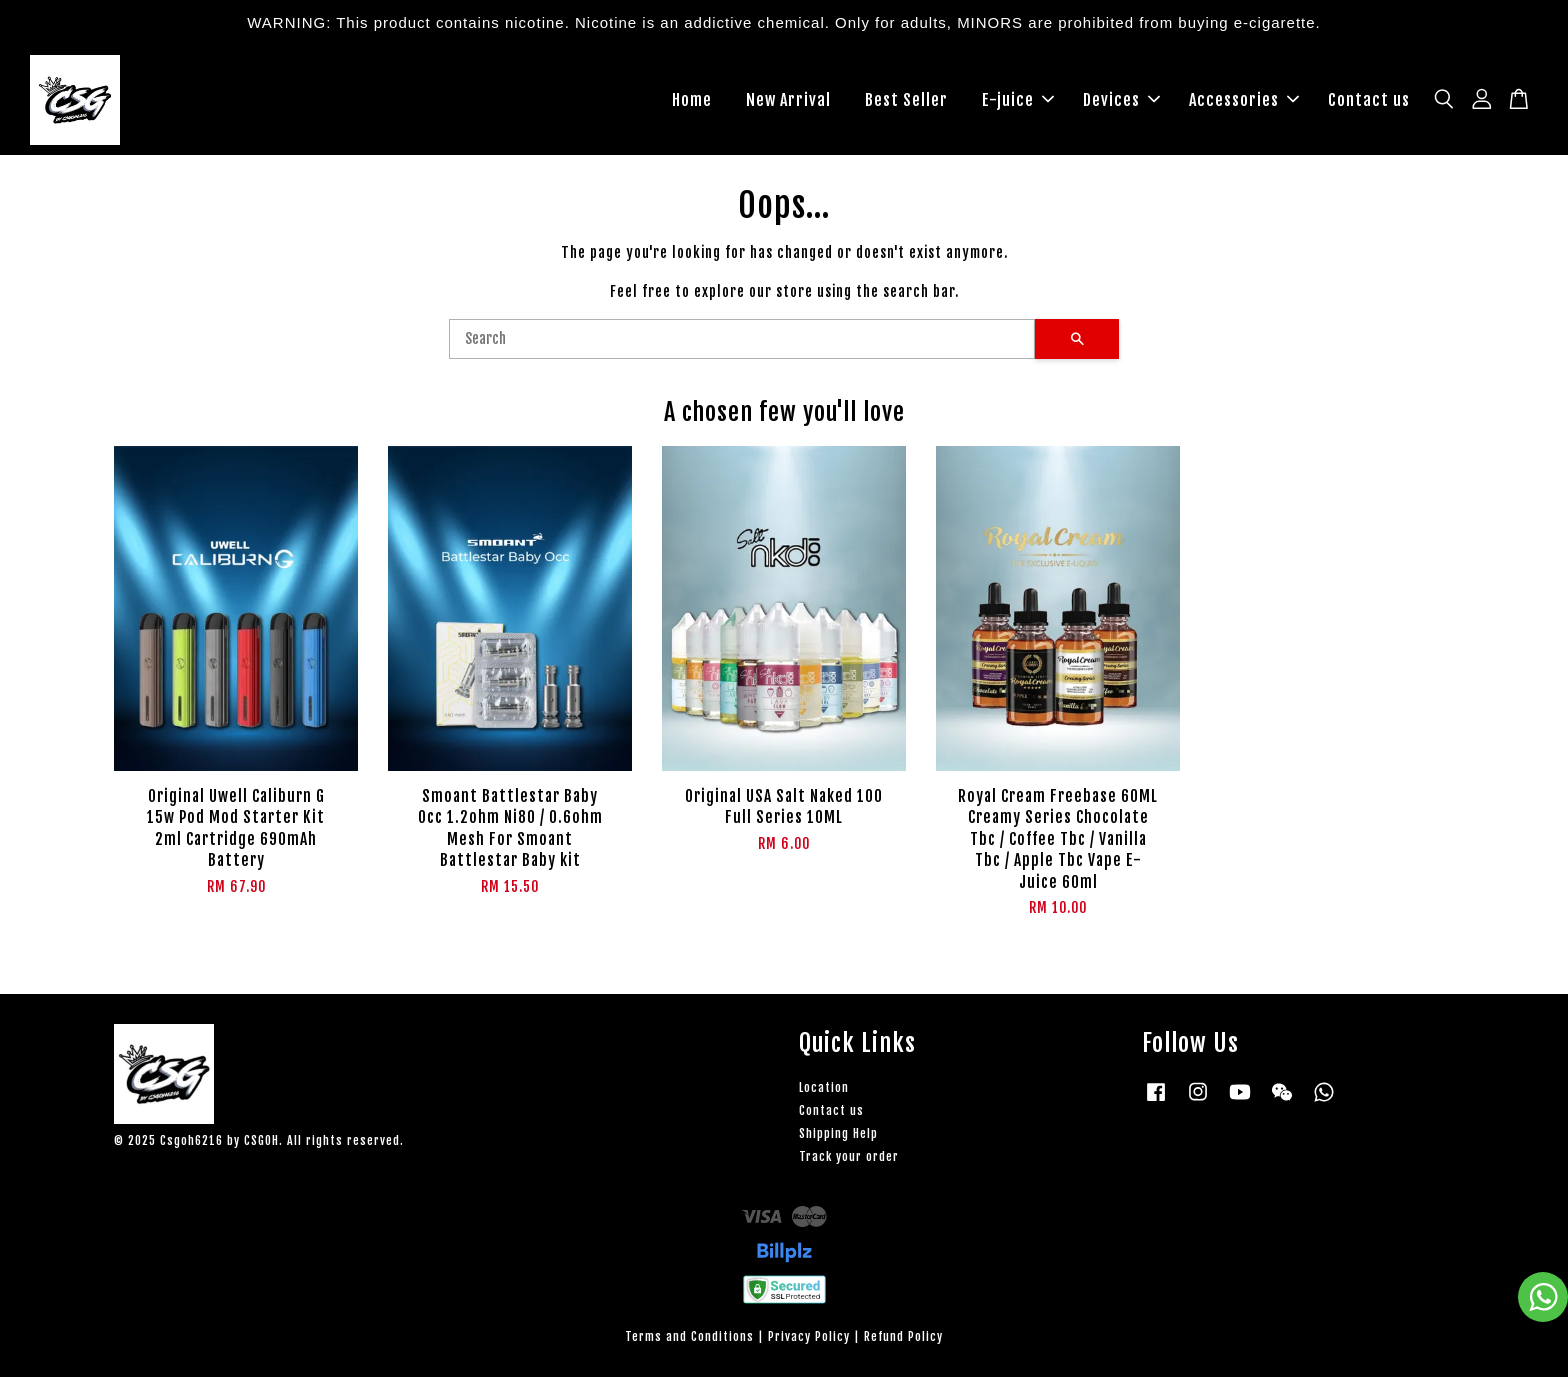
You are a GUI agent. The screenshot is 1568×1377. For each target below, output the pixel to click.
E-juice (1018, 100)
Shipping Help (838, 1133)
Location (824, 1087)
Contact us (1369, 100)
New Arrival (788, 100)
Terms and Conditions (689, 1336)
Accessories (1244, 100)
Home (692, 100)
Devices (1121, 100)
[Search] (742, 339)
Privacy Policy (809, 1336)
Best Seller (906, 100)
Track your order (849, 1156)
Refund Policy (903, 1336)
